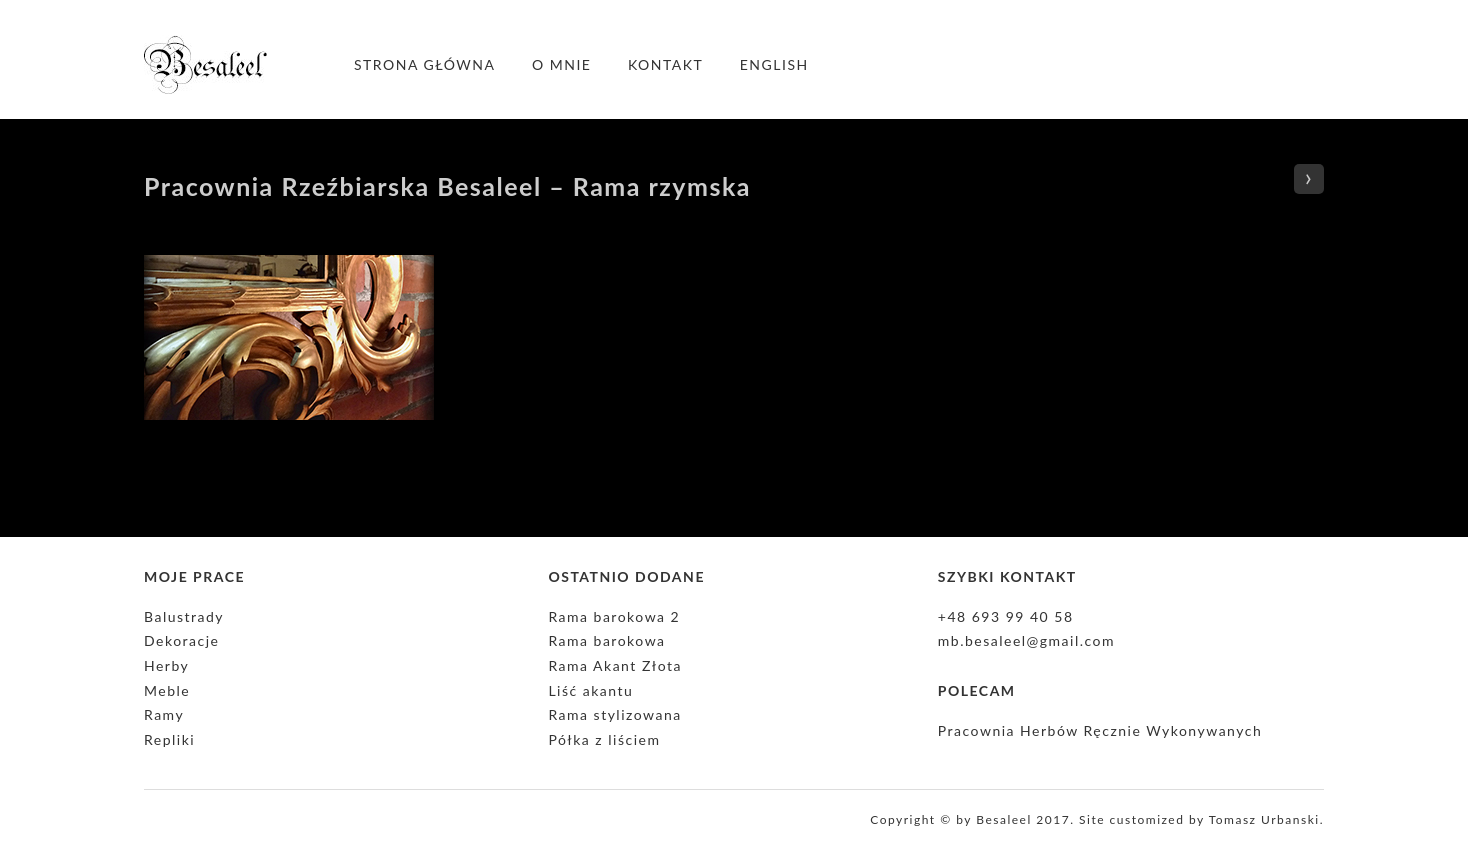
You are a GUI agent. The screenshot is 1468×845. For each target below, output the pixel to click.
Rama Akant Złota (615, 665)
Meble (167, 690)
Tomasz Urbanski (1264, 819)
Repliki (169, 739)
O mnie (561, 64)
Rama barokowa (606, 640)
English (774, 64)
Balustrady (184, 616)
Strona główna (424, 64)
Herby (166, 665)
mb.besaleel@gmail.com (1026, 640)
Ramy (164, 714)
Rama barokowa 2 (614, 616)
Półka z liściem (604, 739)
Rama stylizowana (614, 714)
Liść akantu (590, 690)
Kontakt (665, 64)
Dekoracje (181, 640)
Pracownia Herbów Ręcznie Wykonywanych (1100, 730)
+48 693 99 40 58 (1006, 616)
